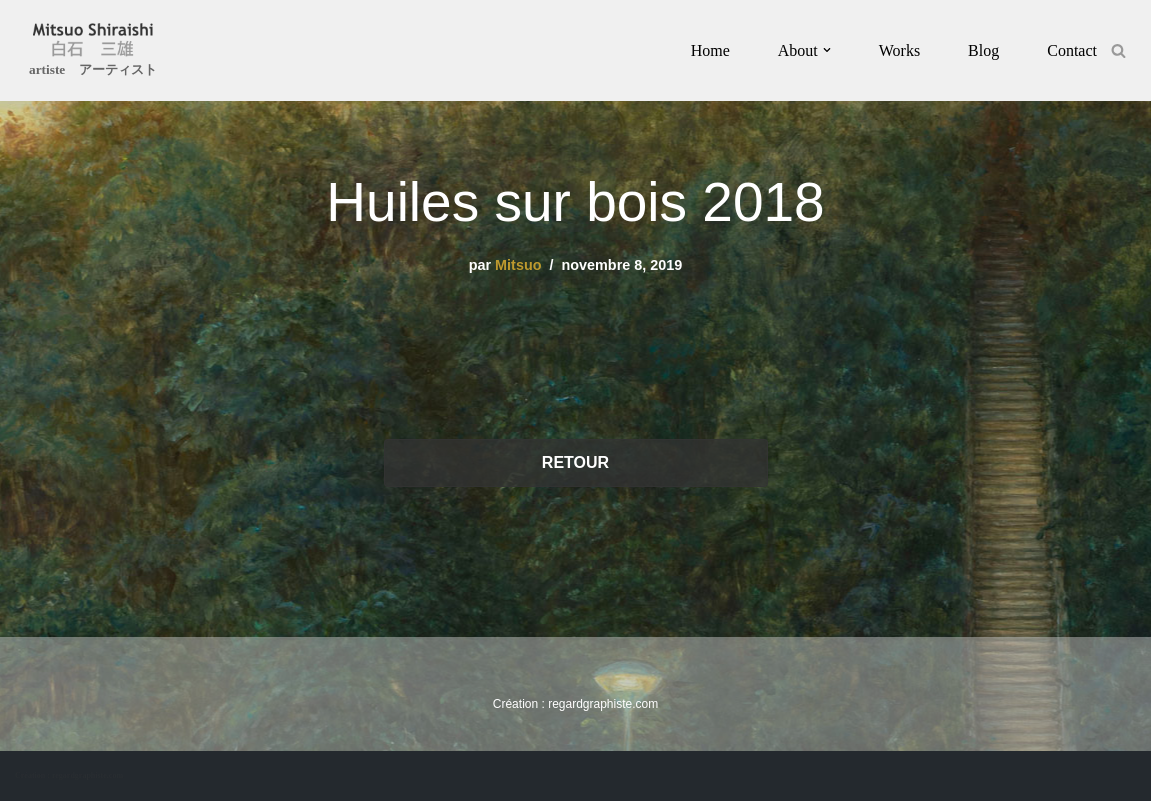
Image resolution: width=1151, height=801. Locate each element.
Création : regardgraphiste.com (69, 775)
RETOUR (575, 462)
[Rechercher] (1118, 50)
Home (710, 50)
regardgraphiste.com (603, 704)
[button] (827, 50)
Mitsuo (518, 265)
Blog (983, 50)
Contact (1072, 50)
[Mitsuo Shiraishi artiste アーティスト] (93, 53)
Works (899, 50)
